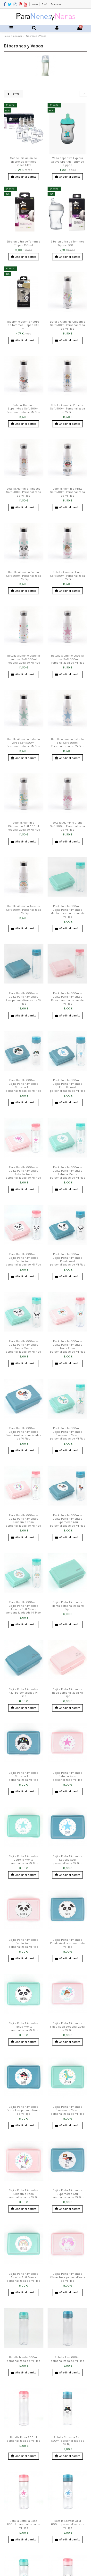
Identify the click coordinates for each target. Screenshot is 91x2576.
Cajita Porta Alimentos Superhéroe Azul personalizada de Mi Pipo (67, 2194)
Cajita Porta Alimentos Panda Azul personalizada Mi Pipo (67, 1943)
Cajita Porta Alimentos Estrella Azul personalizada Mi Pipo (67, 1860)
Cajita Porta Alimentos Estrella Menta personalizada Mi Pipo (23, 1860)
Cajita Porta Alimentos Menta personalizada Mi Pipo (67, 1605)
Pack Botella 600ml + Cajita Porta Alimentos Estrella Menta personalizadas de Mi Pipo (67, 1172)
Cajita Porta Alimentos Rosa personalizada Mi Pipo (67, 1693)
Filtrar (13, 94)
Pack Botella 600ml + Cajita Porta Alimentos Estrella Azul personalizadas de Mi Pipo (67, 1085)
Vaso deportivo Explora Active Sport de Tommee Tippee (67, 161)
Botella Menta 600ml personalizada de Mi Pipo (23, 2359)
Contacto (56, 4)
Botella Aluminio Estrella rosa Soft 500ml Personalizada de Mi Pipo (67, 659)
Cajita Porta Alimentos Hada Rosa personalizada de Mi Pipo (67, 2027)
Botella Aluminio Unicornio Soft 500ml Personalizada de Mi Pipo (67, 325)
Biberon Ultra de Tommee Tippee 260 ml (67, 243)
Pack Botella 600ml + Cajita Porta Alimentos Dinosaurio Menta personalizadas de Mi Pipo (67, 1433)
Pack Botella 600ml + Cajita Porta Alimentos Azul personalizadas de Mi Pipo (23, 998)
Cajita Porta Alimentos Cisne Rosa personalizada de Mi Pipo (67, 2277)
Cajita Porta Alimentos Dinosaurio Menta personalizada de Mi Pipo (67, 2110)
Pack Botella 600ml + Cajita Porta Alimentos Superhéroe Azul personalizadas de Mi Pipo (67, 1520)
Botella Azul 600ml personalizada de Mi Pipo (67, 2359)
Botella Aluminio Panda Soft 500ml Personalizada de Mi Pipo (23, 575)
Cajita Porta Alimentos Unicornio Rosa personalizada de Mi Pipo (23, 2194)
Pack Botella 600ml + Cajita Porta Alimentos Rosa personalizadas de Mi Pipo (67, 998)
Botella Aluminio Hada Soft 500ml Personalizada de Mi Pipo (67, 575)
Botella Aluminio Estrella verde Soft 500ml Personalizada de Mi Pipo (23, 742)
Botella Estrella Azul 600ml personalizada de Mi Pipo (67, 2524)
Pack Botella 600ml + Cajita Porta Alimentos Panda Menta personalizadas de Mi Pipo (23, 1346)
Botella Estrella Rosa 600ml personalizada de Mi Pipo (23, 2524)
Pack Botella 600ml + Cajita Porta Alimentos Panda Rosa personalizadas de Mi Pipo (23, 1259)
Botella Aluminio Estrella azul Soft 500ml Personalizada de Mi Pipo (67, 742)
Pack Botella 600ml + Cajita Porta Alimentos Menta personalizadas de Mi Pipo (67, 911)
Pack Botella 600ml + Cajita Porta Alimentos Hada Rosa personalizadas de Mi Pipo (67, 1346)
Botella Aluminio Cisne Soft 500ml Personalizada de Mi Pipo (67, 826)
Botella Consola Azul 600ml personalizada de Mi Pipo (67, 2441)
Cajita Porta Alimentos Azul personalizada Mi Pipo (23, 1693)
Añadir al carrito (23, 176)
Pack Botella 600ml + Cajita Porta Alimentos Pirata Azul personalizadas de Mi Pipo (23, 1433)
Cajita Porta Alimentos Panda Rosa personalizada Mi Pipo (23, 1943)
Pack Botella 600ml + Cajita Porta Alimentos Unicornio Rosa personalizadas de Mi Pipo (23, 1520)
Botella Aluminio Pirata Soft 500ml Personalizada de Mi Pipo (67, 492)
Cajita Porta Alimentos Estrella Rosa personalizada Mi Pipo (67, 1776)
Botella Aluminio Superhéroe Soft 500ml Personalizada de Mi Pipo (23, 408)
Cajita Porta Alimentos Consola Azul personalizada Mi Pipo (23, 1776)
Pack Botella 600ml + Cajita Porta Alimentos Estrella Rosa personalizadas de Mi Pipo (23, 1172)
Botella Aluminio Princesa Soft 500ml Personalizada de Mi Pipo (23, 492)
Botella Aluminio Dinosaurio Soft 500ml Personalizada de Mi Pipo (23, 826)
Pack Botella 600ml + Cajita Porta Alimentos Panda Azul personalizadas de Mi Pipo (67, 1259)
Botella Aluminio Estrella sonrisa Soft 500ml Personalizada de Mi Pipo (23, 659)
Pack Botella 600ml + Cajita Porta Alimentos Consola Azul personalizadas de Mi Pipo (23, 1085)
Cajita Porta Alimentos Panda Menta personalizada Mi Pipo (23, 2027)
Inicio (35, 4)
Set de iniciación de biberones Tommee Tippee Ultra (23, 161)
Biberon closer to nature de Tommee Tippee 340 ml (23, 325)
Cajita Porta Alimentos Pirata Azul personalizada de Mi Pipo (23, 2110)
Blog (44, 4)
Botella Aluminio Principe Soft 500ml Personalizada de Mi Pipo (67, 408)
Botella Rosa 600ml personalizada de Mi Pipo (23, 2439)
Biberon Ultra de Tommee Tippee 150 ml (23, 243)
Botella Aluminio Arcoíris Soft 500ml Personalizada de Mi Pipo (23, 909)
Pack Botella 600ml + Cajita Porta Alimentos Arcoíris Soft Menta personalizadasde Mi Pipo (23, 1607)
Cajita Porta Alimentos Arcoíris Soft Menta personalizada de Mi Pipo (23, 2277)
